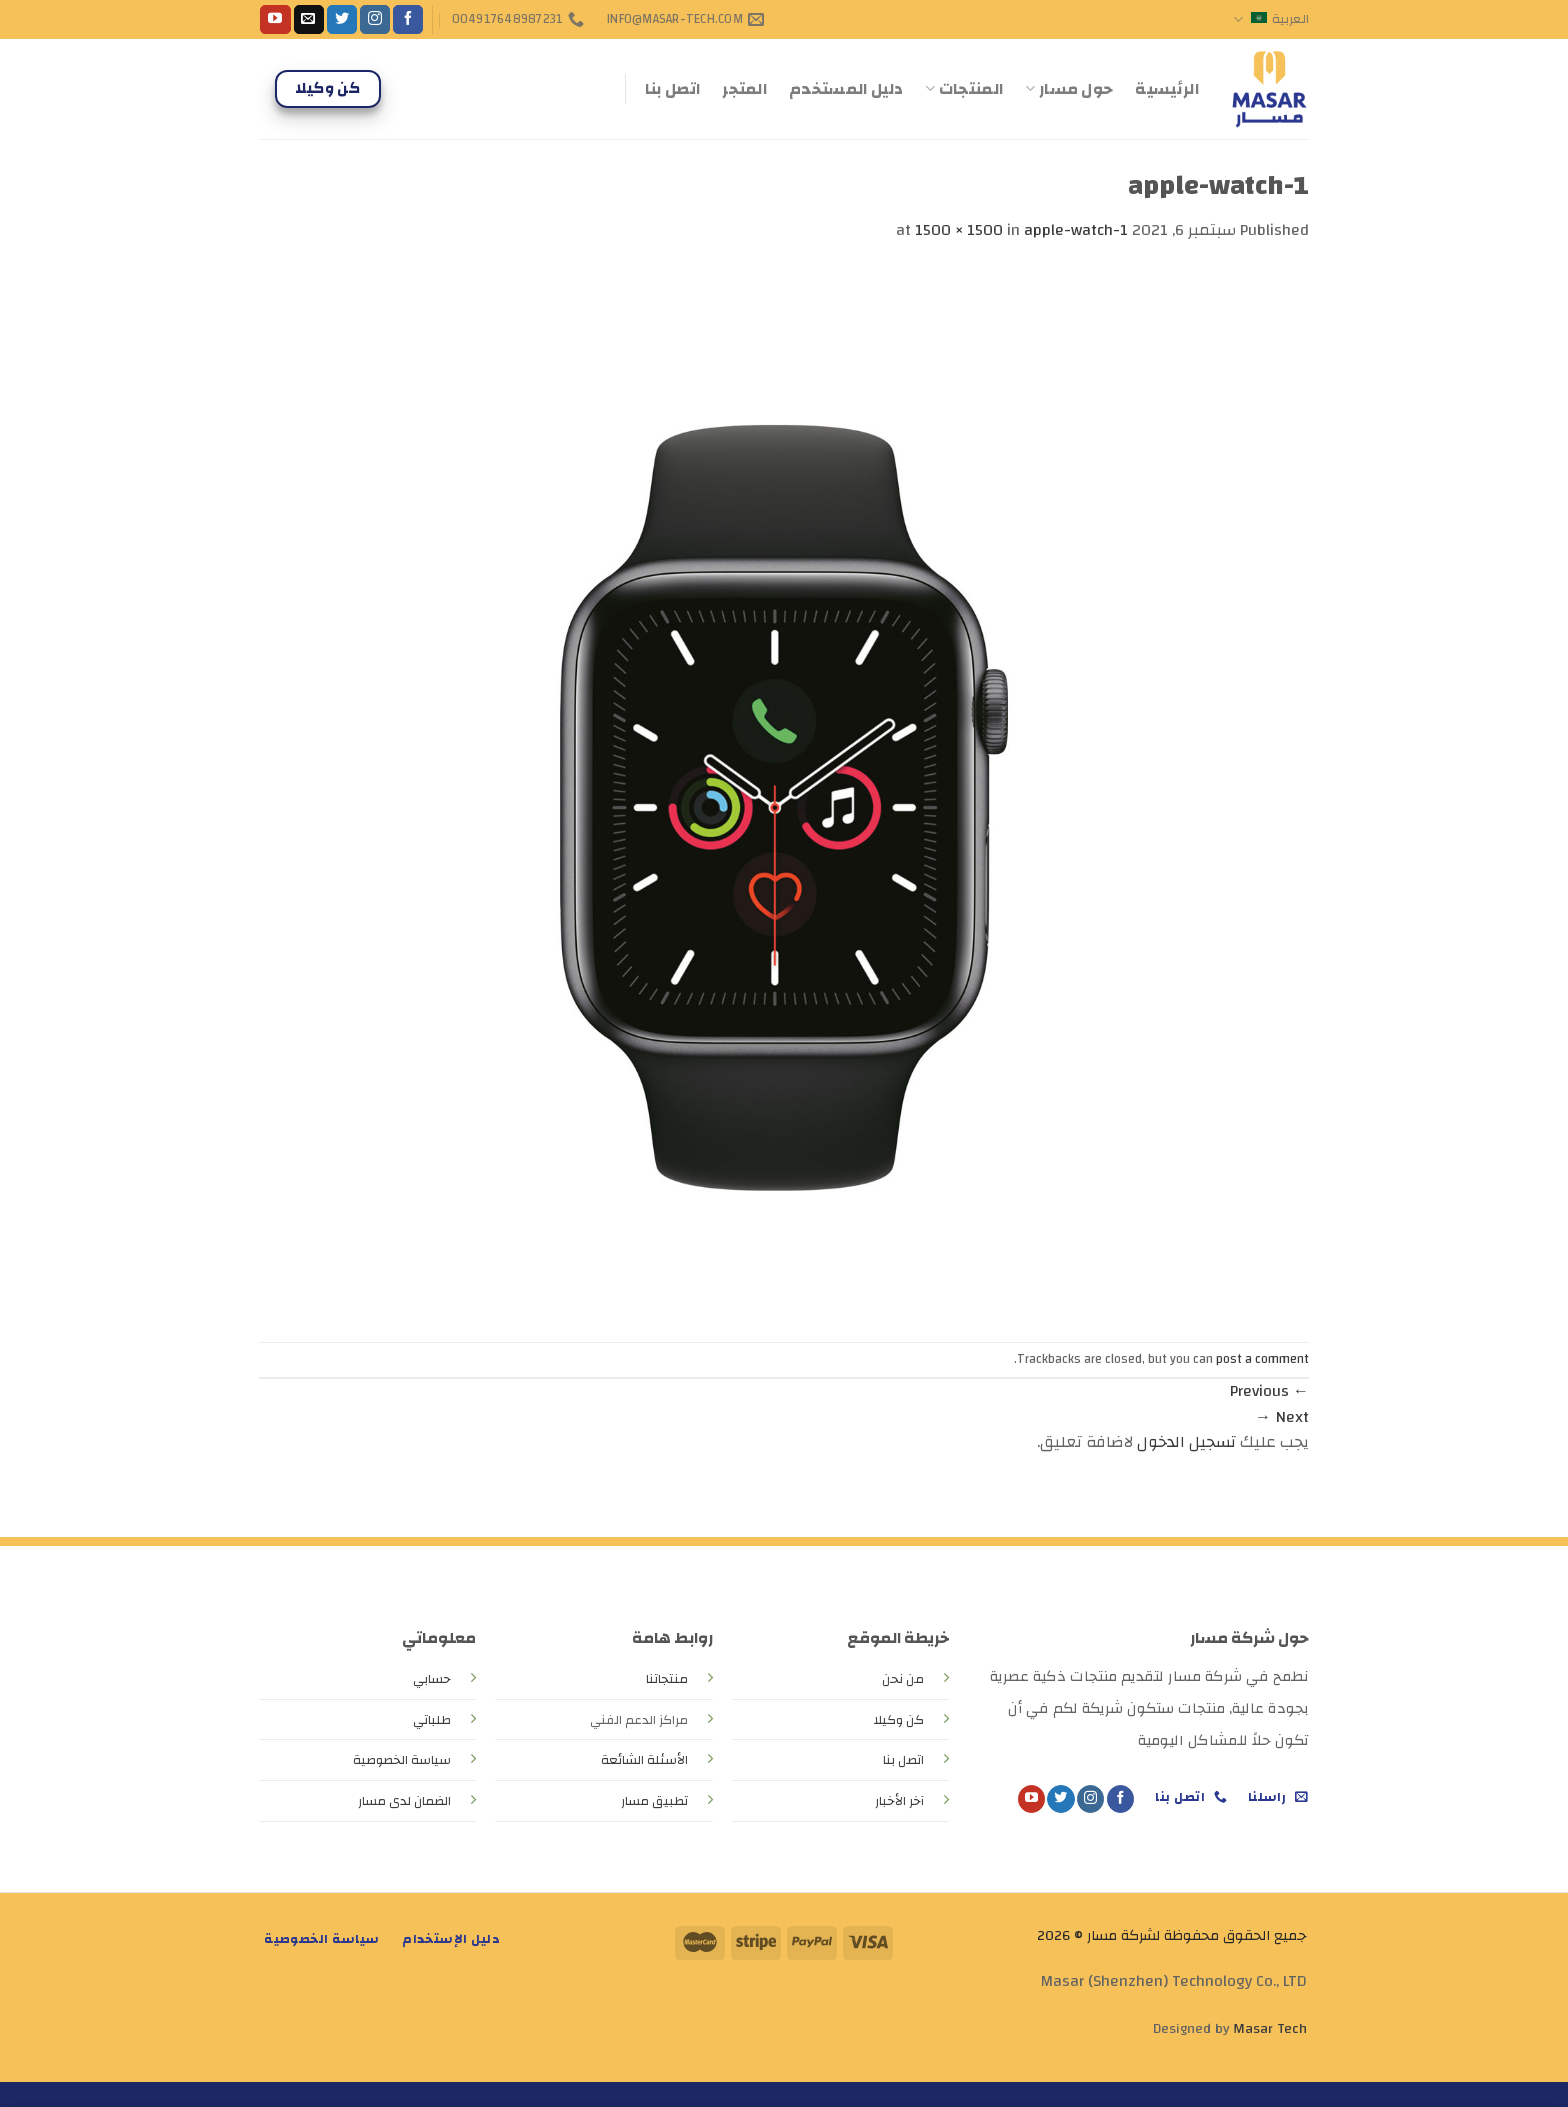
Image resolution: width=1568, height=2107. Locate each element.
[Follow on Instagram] (375, 20)
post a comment (1262, 1359)
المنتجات (964, 89)
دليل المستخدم (846, 89)
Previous (1269, 1391)
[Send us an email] (309, 20)
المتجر (744, 89)
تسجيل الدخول (1186, 1442)
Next (1282, 1417)
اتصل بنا (673, 89)
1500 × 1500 (959, 230)
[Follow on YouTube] (275, 20)
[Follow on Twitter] (342, 20)
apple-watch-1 (1076, 230)
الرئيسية (1167, 89)
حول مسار (1069, 89)
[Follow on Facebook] (408, 20)
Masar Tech (1270, 2028)
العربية (1271, 19)
